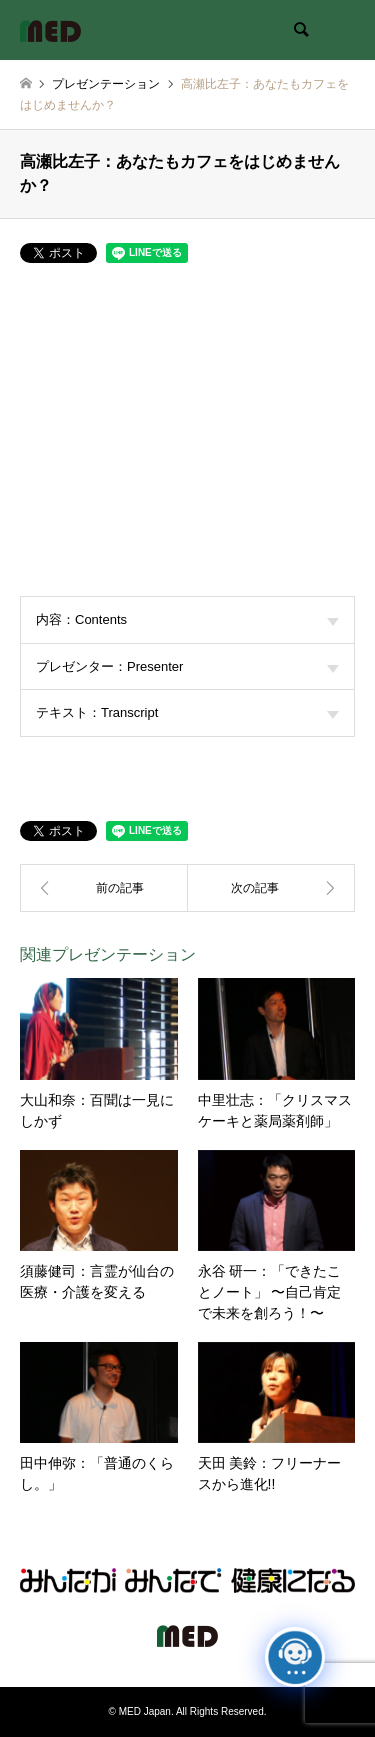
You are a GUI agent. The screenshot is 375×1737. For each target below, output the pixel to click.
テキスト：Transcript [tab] (187, 712)
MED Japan (145, 1711)
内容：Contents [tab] (187, 619)
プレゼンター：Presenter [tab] (187, 666)
